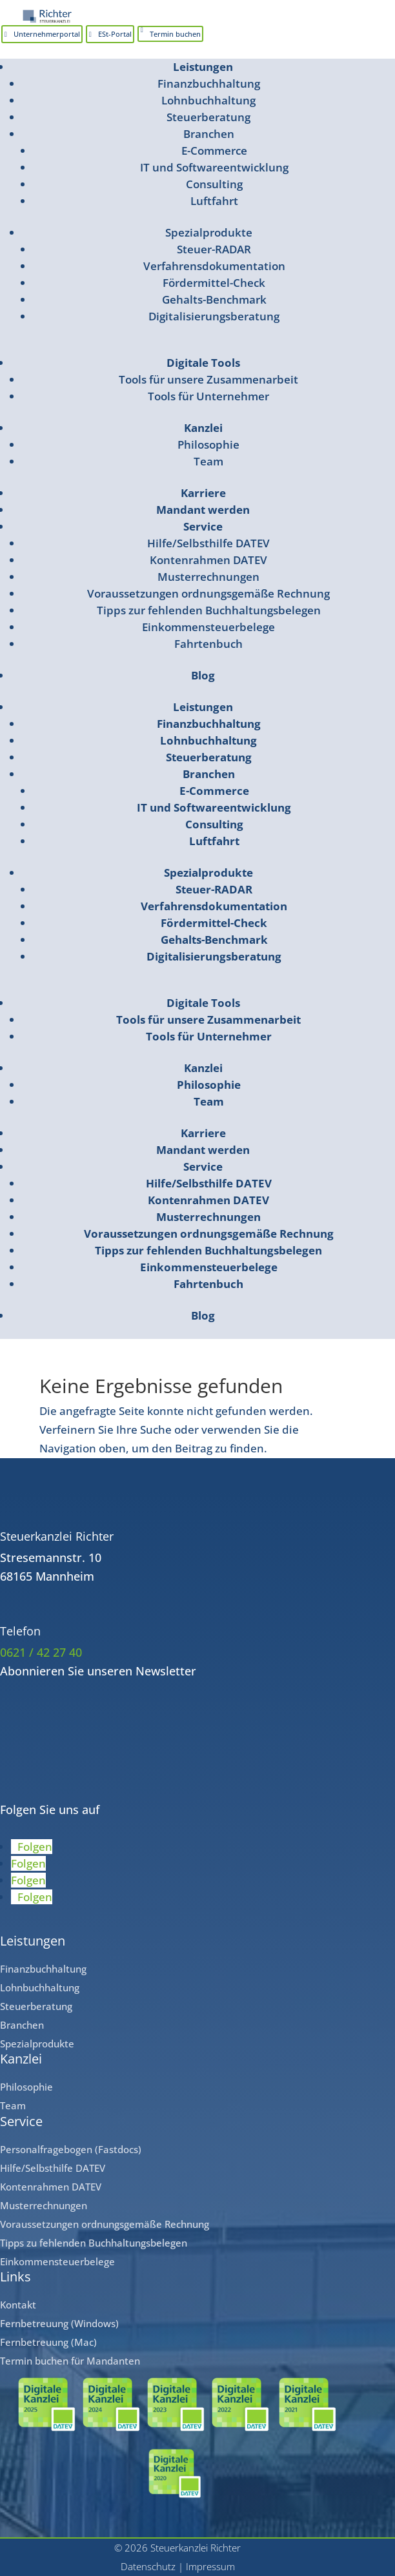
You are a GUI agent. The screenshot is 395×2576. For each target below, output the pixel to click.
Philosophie (208, 444)
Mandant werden (203, 509)
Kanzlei (203, 427)
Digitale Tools (203, 362)
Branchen (208, 133)
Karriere (203, 492)
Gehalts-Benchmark (214, 299)
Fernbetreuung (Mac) (48, 2342)
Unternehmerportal (47, 34)
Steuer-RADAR (214, 249)
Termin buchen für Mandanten (70, 2360)
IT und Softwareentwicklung (214, 167)
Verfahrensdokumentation (214, 266)
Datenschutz (148, 2566)
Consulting (214, 184)
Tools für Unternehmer (208, 396)
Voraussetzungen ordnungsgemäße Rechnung (208, 593)
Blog (203, 675)
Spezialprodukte (208, 232)
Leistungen (203, 66)
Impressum (210, 2566)
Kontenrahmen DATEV (208, 559)
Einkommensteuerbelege (208, 627)
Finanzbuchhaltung (208, 83)
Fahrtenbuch (208, 643)
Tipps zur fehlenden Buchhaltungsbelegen (209, 610)
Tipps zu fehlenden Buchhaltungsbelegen (93, 2242)
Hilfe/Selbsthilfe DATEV (208, 543)
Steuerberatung (208, 117)
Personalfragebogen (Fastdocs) (70, 2149)
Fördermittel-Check (214, 282)
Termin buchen (175, 34)
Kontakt (18, 2304)
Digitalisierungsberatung (213, 316)
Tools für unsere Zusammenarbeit (208, 379)
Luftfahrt (214, 200)
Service (203, 526)
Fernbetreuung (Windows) (59, 2323)
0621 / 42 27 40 (41, 1652)
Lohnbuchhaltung (208, 100)
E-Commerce (214, 150)
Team (208, 461)
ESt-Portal (115, 34)
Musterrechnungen (208, 576)
